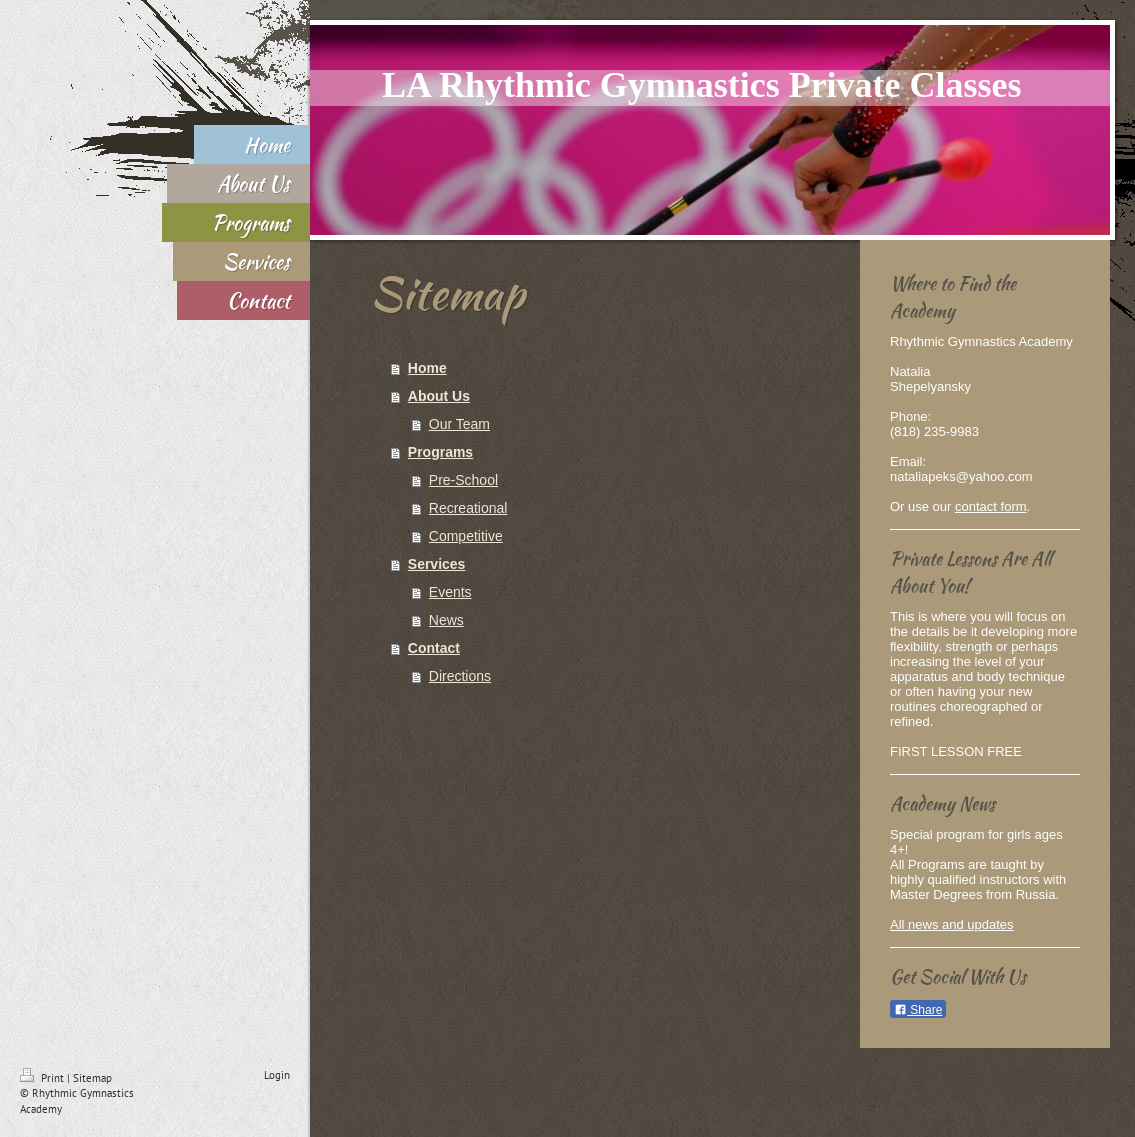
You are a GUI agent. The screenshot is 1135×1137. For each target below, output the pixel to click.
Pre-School (463, 480)
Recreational (468, 508)
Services (437, 564)
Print (43, 1078)
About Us (439, 396)
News (446, 620)
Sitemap (92, 1078)
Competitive (466, 536)
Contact (434, 648)
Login (277, 1075)
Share (918, 1010)
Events (450, 592)
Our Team (459, 424)
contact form (991, 506)
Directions (460, 676)
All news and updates (952, 924)
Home (427, 368)
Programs (440, 452)
